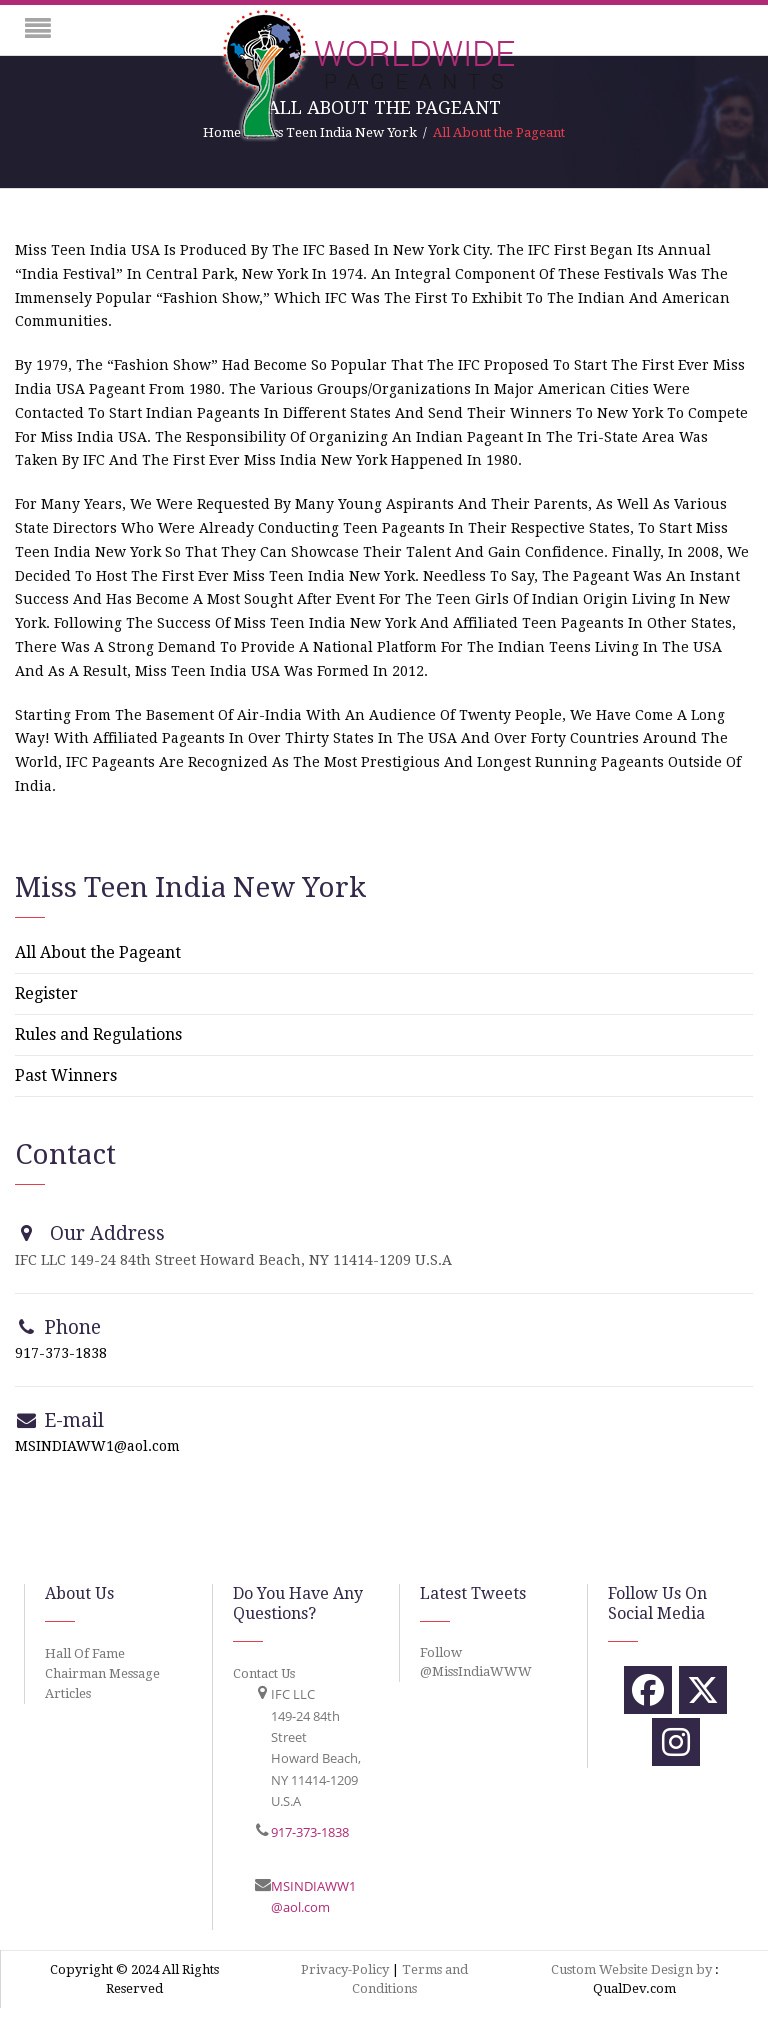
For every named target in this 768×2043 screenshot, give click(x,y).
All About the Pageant (98, 952)
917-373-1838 (61, 1353)
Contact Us (264, 1673)
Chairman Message (102, 1673)
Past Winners (66, 1075)
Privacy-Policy (345, 1969)
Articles (68, 1693)
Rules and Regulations (98, 1034)
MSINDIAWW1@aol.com (97, 1446)
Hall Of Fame (85, 1653)
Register (46, 993)
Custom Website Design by (631, 1969)
